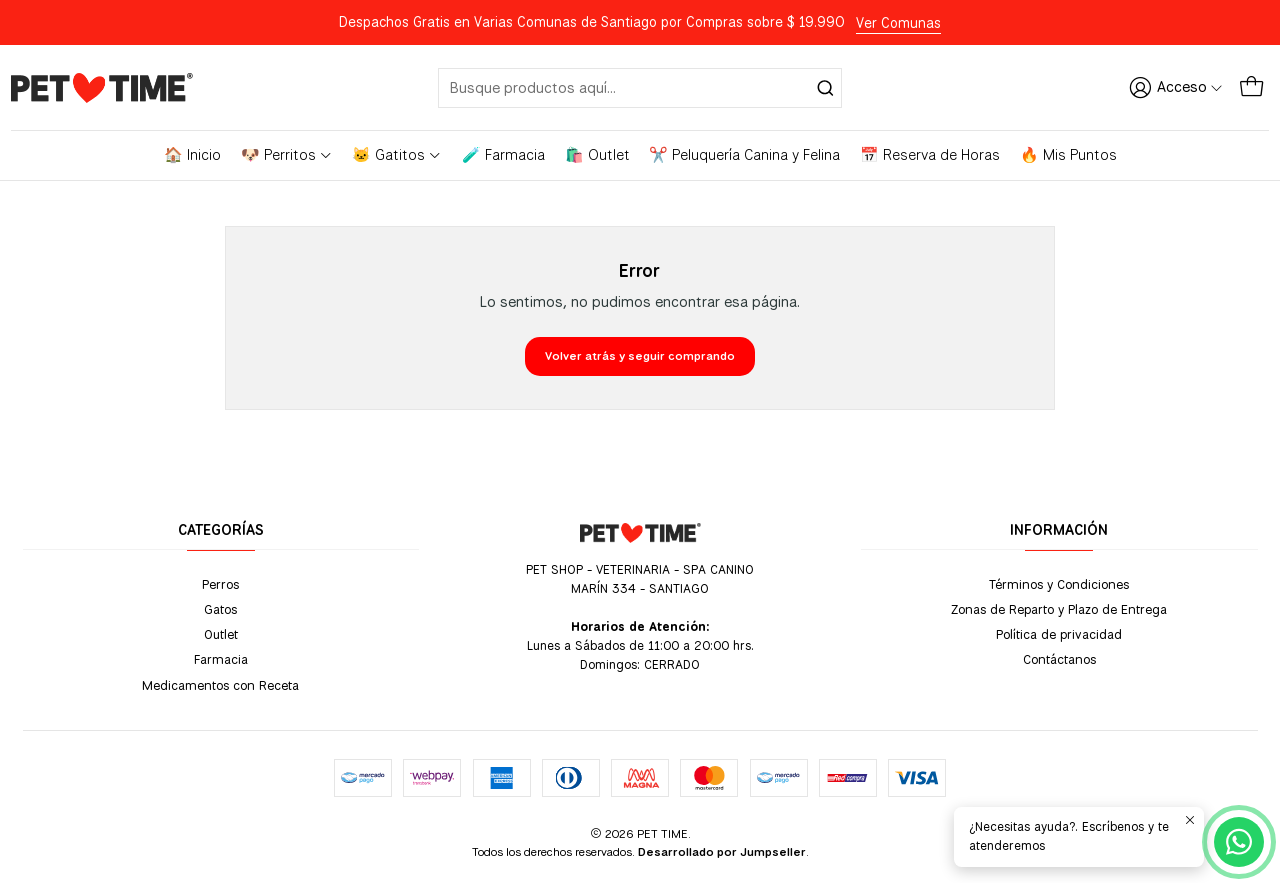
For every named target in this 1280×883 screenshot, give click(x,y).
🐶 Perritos (287, 155)
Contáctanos (1059, 659)
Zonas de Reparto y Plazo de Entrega (1059, 609)
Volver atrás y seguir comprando (640, 356)
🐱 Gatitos (397, 155)
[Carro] (1251, 87)
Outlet (221, 634)
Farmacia (221, 659)
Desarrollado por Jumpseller (722, 852)
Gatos (220, 609)
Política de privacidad (1059, 634)
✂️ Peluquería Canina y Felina (744, 155)
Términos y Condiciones (1059, 584)
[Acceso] (1176, 87)
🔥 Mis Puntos (1068, 155)
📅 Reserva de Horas (930, 155)
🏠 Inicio (192, 155)
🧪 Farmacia (503, 155)
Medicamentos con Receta (220, 685)
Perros (220, 584)
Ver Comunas (898, 23)
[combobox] (640, 88)
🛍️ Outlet (597, 155)
